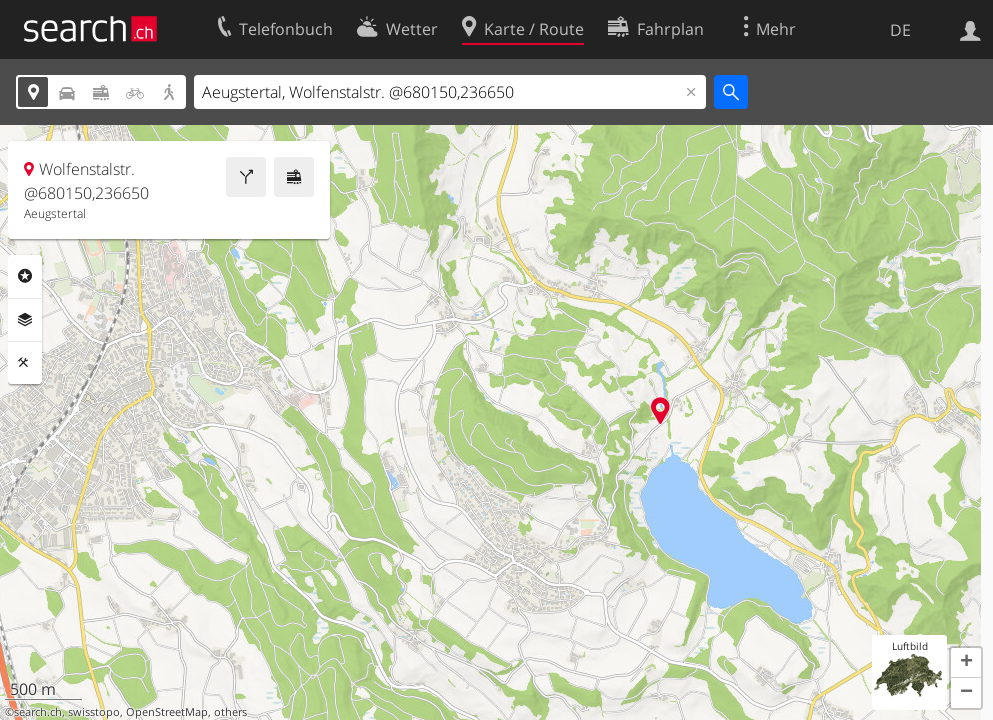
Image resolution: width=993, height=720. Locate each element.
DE (900, 30)
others (230, 712)
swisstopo (94, 712)
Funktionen (25, 363)
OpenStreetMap (167, 712)
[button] (966, 663)
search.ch (38, 712)
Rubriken (25, 276)
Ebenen (25, 320)
